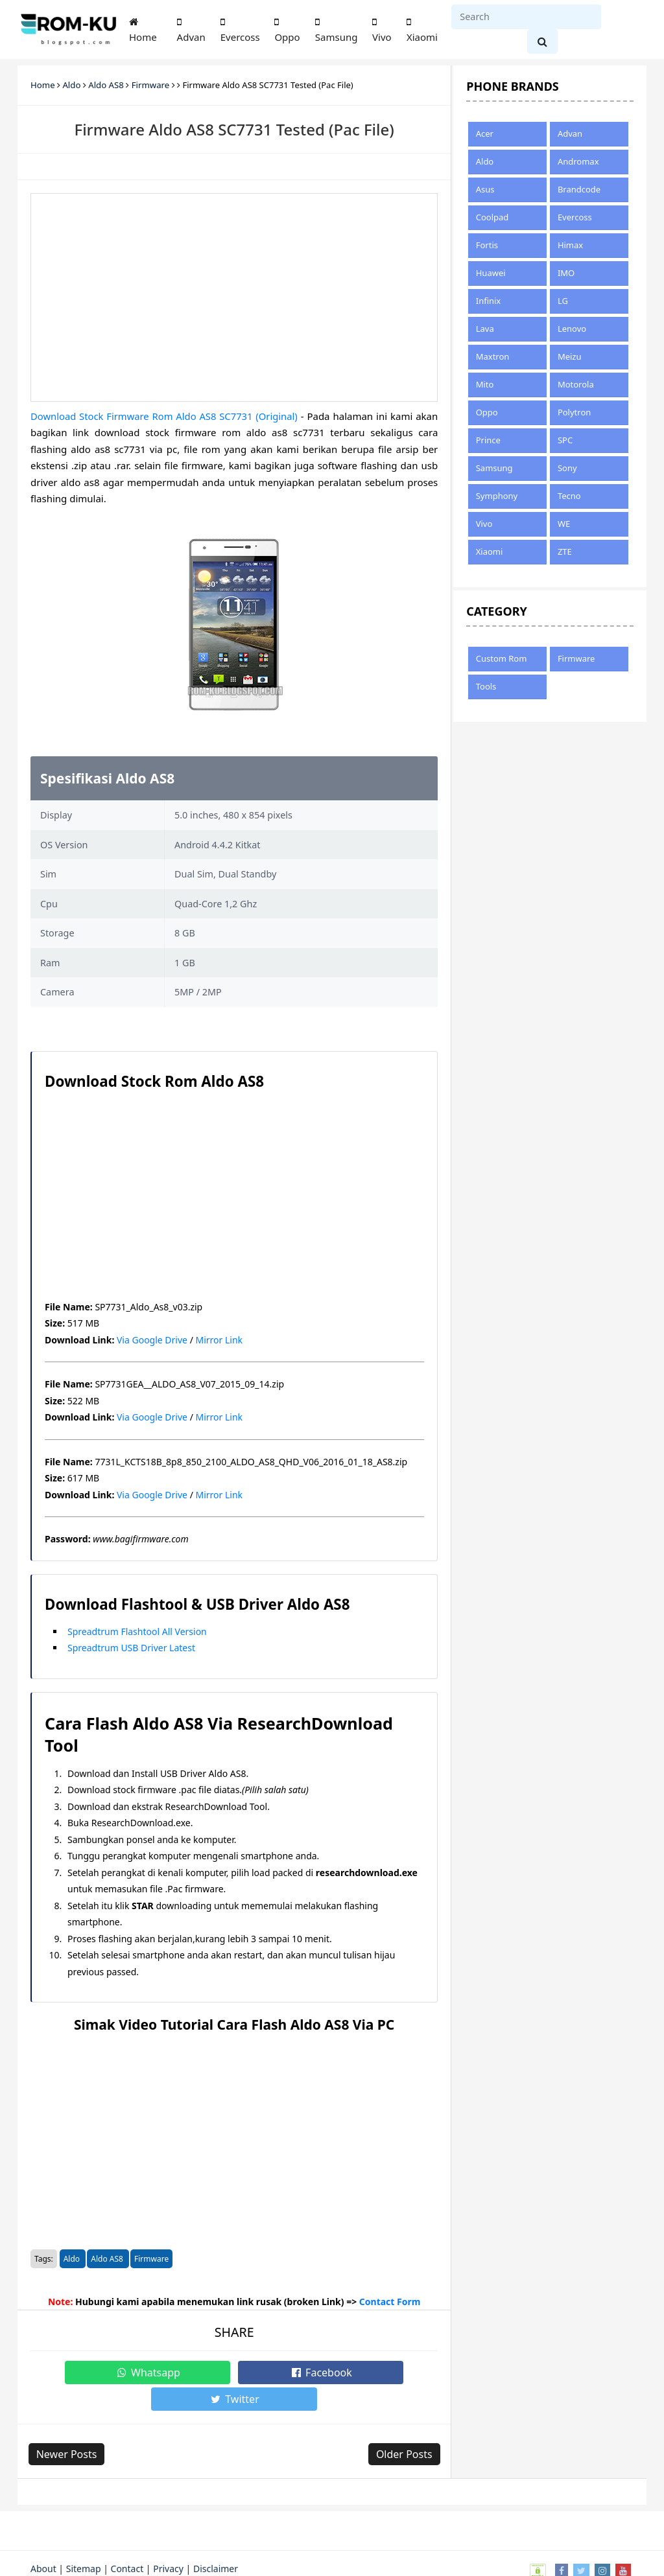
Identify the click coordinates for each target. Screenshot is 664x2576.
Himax (570, 245)
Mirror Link (219, 1340)
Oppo (287, 30)
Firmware (151, 2258)
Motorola (576, 384)
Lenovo (572, 328)
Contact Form (390, 2301)
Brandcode (579, 189)
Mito (485, 384)
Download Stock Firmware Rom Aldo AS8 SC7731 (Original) (165, 416)
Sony (567, 468)
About (43, 2542)
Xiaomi (422, 30)
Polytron (574, 412)
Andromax (578, 161)
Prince (488, 440)
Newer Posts (68, 2427)
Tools (486, 686)
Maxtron (493, 356)
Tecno (569, 496)
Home (143, 30)
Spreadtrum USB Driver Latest (131, 1648)
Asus (485, 189)
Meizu (570, 356)
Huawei (491, 273)
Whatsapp (128, 2372)
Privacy (168, 2542)
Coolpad (492, 217)
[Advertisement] (234, 297)
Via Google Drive (152, 1340)
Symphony (496, 496)
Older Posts (402, 2427)
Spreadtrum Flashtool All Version (137, 1631)
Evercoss (240, 30)
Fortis (487, 245)
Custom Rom (501, 658)
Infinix (488, 301)
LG (563, 301)
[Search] (526, 17)
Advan (191, 30)
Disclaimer (215, 2542)
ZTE (565, 551)
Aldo (73, 2258)
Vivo (382, 30)
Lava (485, 328)
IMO (566, 273)
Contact (127, 2542)
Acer (484, 133)
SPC (565, 440)
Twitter (340, 2372)
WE (564, 523)
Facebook (234, 2372)
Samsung (336, 30)
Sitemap (83, 2542)
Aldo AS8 (108, 2258)
